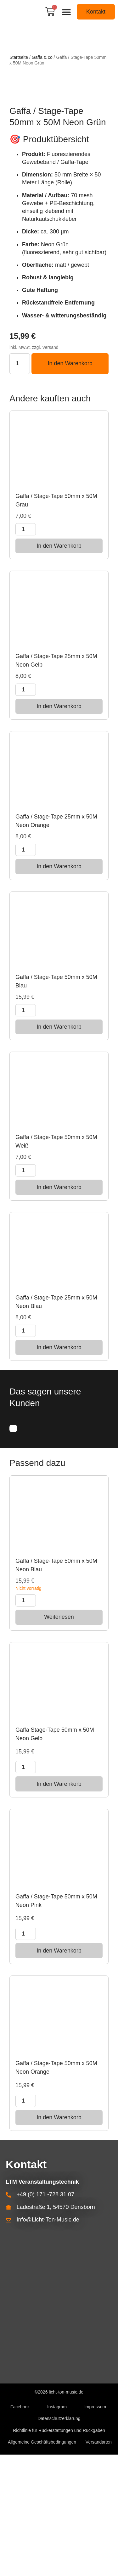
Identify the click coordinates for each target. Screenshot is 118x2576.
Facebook (20, 2528)
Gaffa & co (42, 57)
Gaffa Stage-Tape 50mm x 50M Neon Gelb (54, 1855)
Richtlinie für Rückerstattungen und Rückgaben (59, 2551)
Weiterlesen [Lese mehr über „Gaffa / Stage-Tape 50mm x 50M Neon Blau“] (59, 1738)
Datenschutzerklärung (58, 2539)
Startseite (18, 57)
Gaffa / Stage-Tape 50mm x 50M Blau (56, 1102)
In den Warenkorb (70, 485)
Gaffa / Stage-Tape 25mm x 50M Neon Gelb (56, 781)
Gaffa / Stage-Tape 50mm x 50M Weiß (56, 1262)
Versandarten (99, 2563)
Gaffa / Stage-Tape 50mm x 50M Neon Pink (56, 2021)
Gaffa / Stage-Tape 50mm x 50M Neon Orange (56, 2189)
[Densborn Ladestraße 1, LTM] (59, 2425)
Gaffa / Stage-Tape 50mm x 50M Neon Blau (56, 1686)
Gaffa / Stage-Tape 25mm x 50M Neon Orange (56, 942)
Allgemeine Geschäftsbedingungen (42, 2563)
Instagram (57, 2528)
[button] (66, 12)
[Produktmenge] (19, 485)
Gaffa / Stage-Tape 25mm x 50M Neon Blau (56, 1423)
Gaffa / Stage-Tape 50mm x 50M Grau (56, 621)
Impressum (95, 2528)
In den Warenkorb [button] (59, 667)
